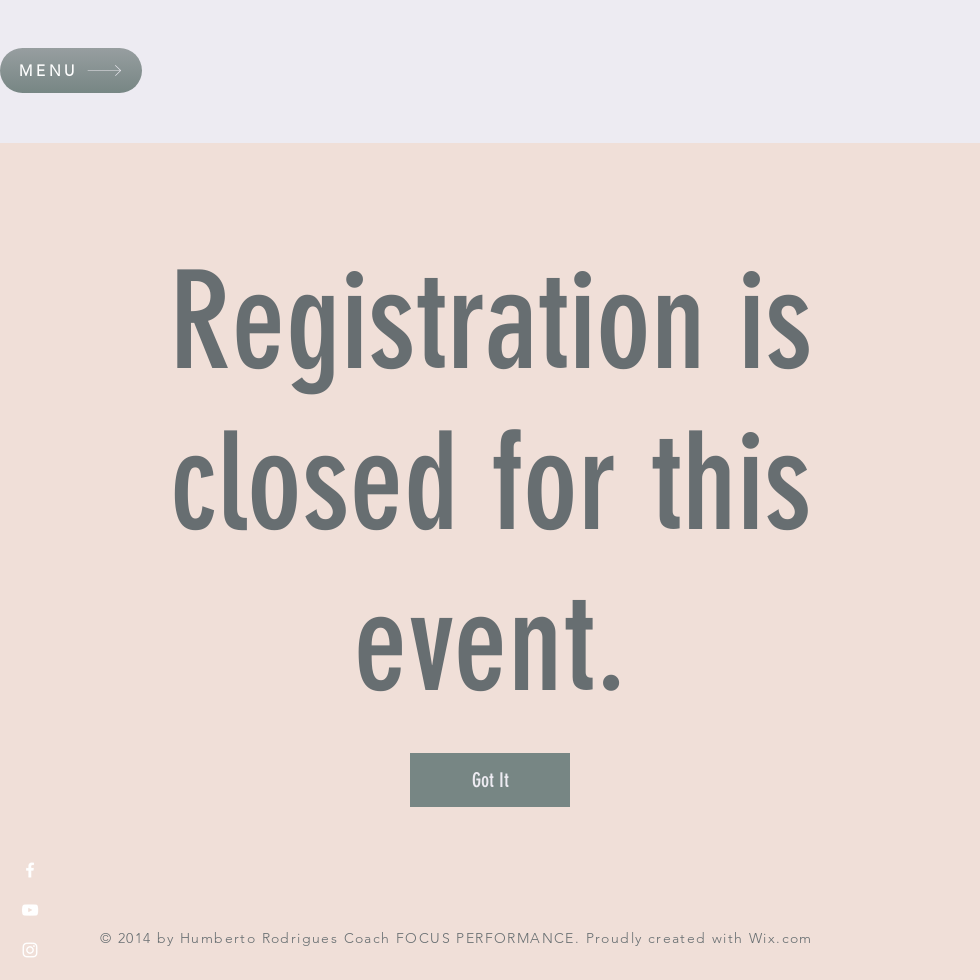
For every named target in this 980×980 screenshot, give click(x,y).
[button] (71, 70)
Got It (490, 780)
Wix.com (781, 938)
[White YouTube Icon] (30, 910)
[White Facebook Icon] (30, 870)
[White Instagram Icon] (30, 950)
